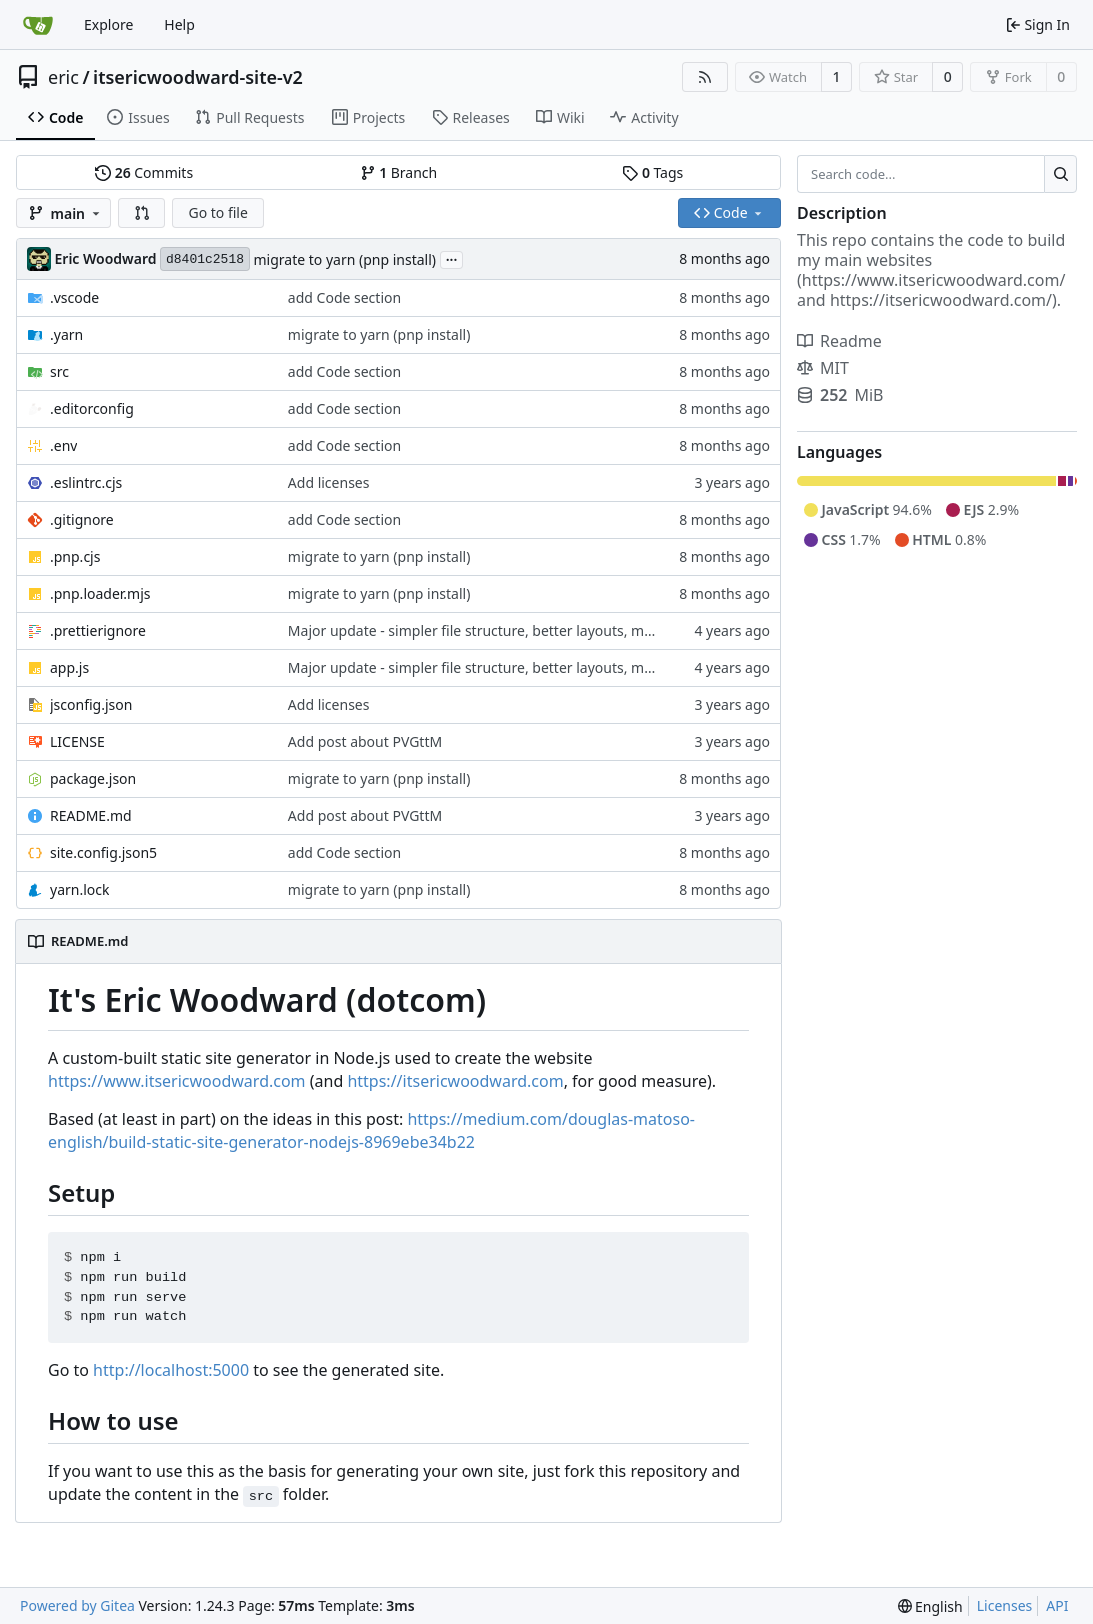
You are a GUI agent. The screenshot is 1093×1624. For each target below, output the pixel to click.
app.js (69, 667)
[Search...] (1060, 174)
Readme (839, 341)
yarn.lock (79, 889)
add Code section (344, 297)
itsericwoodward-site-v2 (198, 77)
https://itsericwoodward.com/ (941, 300)
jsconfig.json (91, 704)
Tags (652, 172)
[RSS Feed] (705, 77)
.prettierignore (98, 630)
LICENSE (77, 741)
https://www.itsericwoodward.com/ (934, 280)
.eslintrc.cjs (86, 482)
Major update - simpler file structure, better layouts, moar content (504, 630)
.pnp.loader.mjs (100, 593)
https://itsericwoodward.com (455, 1081)
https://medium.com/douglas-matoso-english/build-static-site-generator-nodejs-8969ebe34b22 (371, 1130)
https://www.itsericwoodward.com (177, 1081)
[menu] (930, 1606)
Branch (399, 172)
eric (63, 77)
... (452, 258)
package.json (93, 778)
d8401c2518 (205, 259)
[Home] (38, 25)
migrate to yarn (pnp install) (345, 259)
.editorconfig (92, 408)
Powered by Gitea (77, 1605)
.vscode (74, 297)
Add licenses (329, 482)
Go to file (217, 212)
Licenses (1005, 1605)
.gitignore (82, 519)
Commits (144, 172)
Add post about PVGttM (365, 741)
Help (179, 24)
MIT (823, 368)
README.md (91, 815)
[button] (142, 213)
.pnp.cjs (75, 556)
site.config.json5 (103, 852)
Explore (108, 24)
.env (63, 445)
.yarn (66, 334)
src (59, 371)
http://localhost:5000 (171, 1370)
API (1057, 1605)
